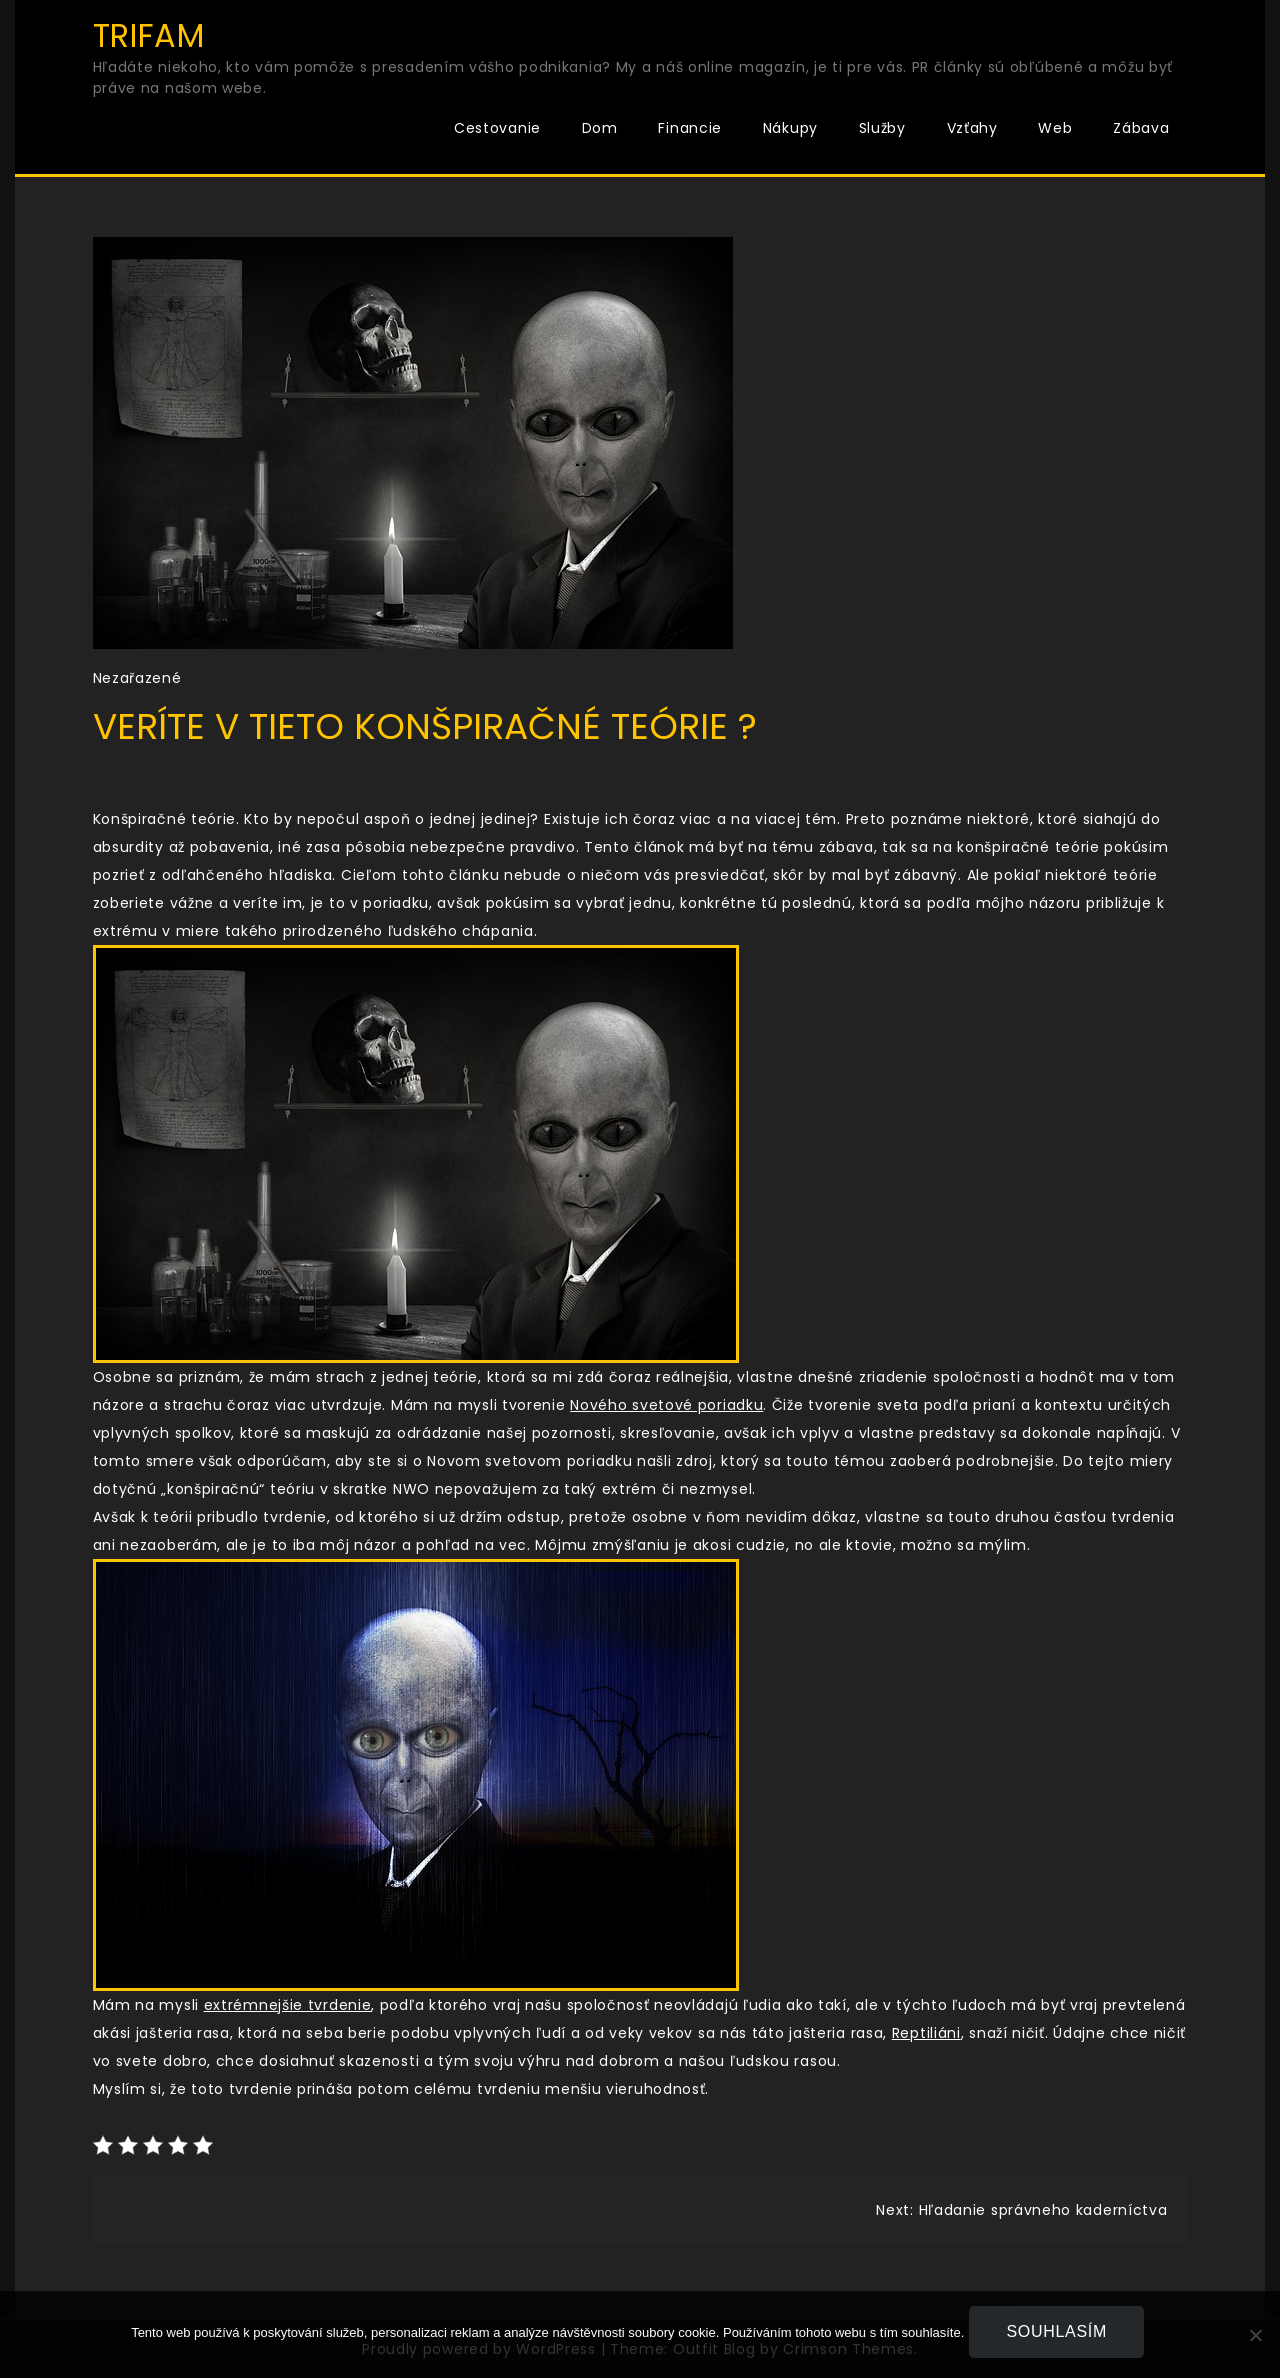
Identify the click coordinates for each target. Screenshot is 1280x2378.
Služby (882, 128)
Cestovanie (497, 128)
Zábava (1141, 128)
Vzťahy (972, 128)
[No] (1255, 2337)
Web (1055, 128)
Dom (600, 128)
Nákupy (790, 128)
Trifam (149, 35)
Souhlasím (1061, 2336)
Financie (690, 128)
